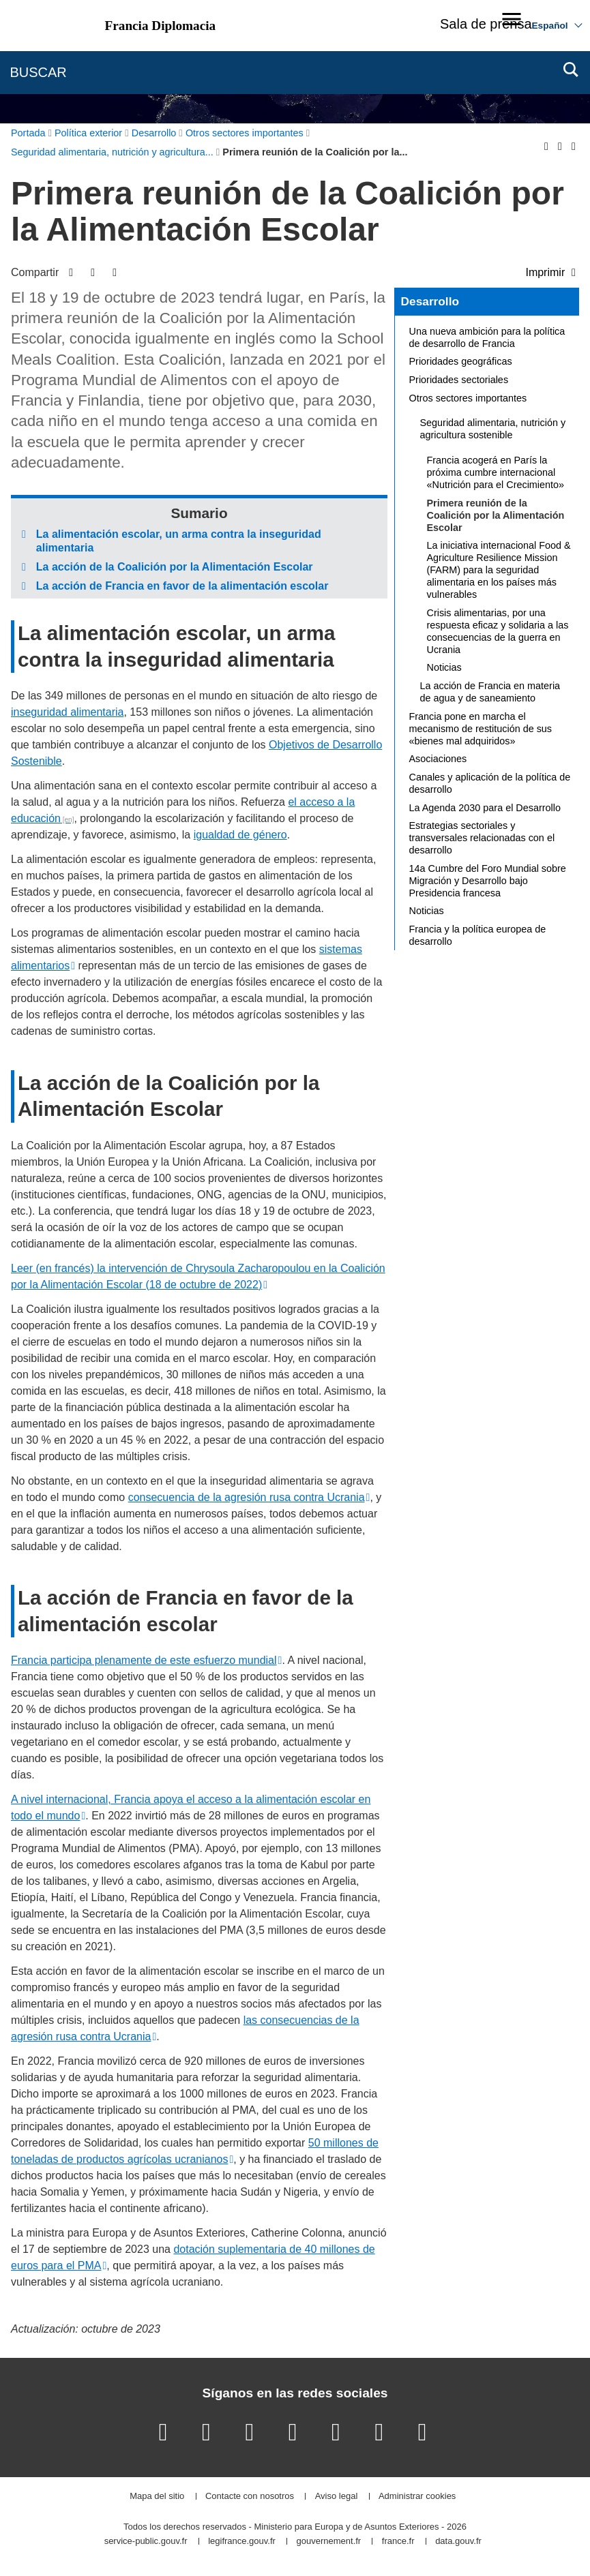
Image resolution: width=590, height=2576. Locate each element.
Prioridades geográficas (460, 361)
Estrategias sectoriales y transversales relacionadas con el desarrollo (482, 837)
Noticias (444, 667)
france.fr (398, 2541)
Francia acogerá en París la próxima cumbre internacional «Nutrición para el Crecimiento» (496, 472)
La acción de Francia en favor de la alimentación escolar (182, 586)
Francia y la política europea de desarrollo (477, 935)
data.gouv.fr (458, 2541)
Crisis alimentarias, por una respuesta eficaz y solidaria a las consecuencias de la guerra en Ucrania (498, 631)
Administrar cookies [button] (417, 2496)
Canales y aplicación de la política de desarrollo (490, 783)
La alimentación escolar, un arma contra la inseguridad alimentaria (178, 541)
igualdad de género (240, 834)
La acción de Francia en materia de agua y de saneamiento (490, 691)
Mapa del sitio (157, 2496)
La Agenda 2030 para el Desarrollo (485, 807)
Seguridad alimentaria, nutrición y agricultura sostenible (493, 428)
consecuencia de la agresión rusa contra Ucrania (246, 1497)
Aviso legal (336, 2496)
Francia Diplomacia (160, 25)
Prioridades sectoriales (459, 379)
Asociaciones (438, 758)
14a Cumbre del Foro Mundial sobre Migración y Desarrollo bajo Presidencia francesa (487, 880)
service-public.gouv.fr (146, 2541)
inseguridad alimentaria (67, 712)
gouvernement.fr (329, 2541)
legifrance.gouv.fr (242, 2541)
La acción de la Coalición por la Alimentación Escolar (174, 567)
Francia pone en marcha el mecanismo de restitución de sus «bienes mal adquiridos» (480, 728)
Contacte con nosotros (249, 2496)
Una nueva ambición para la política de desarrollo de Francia (487, 337)
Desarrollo (430, 301)
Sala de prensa (486, 23)
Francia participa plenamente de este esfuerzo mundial (144, 1660)
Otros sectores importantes (468, 398)
